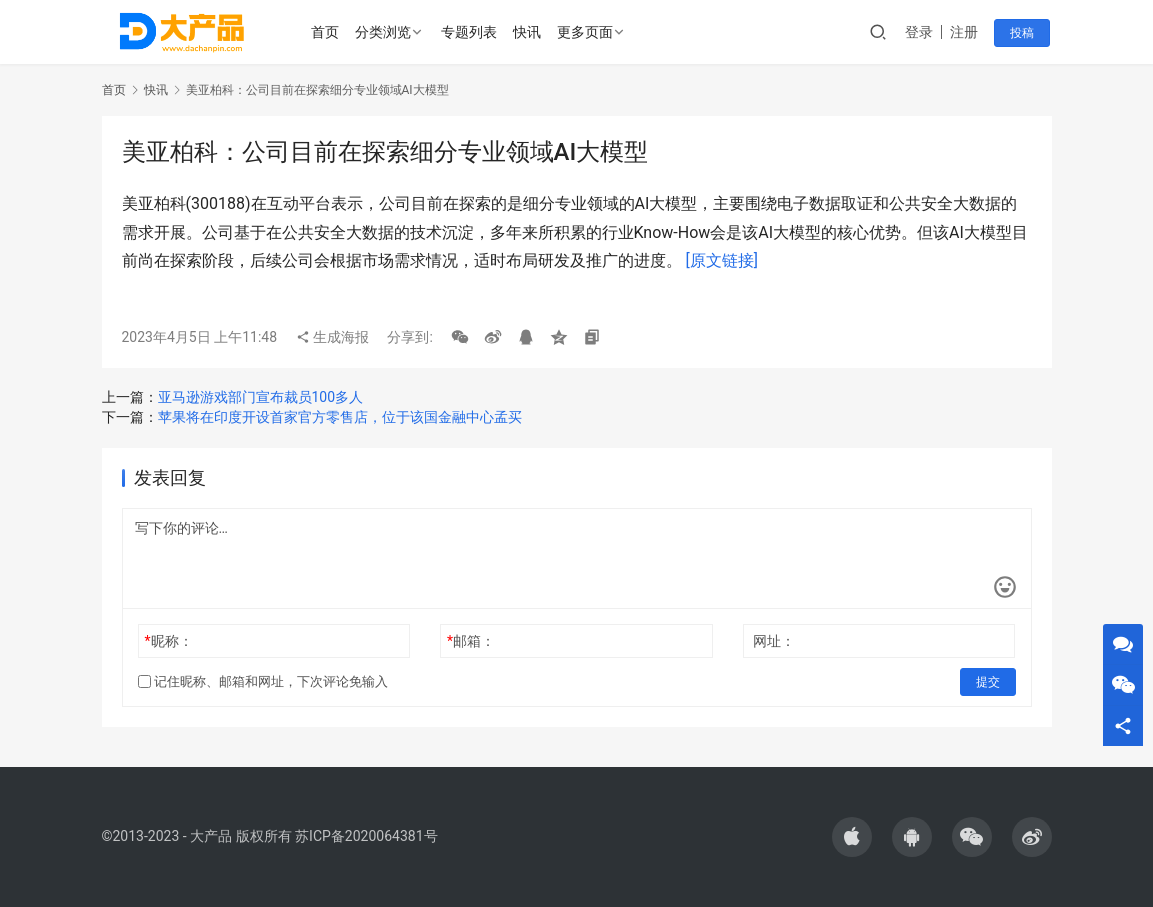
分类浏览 (383, 32)
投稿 (1024, 33)
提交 (988, 682)
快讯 (527, 32)
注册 (966, 32)
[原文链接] (721, 260)
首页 (325, 32)
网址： (774, 641)
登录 (921, 32)
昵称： (168, 641)
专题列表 (469, 32)
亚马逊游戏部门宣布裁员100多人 (261, 397)
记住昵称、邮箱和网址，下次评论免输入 (263, 681)
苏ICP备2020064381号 (366, 836)
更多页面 (585, 32)
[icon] (852, 837)
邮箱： (471, 641)
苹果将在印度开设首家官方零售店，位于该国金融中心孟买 (340, 417)
